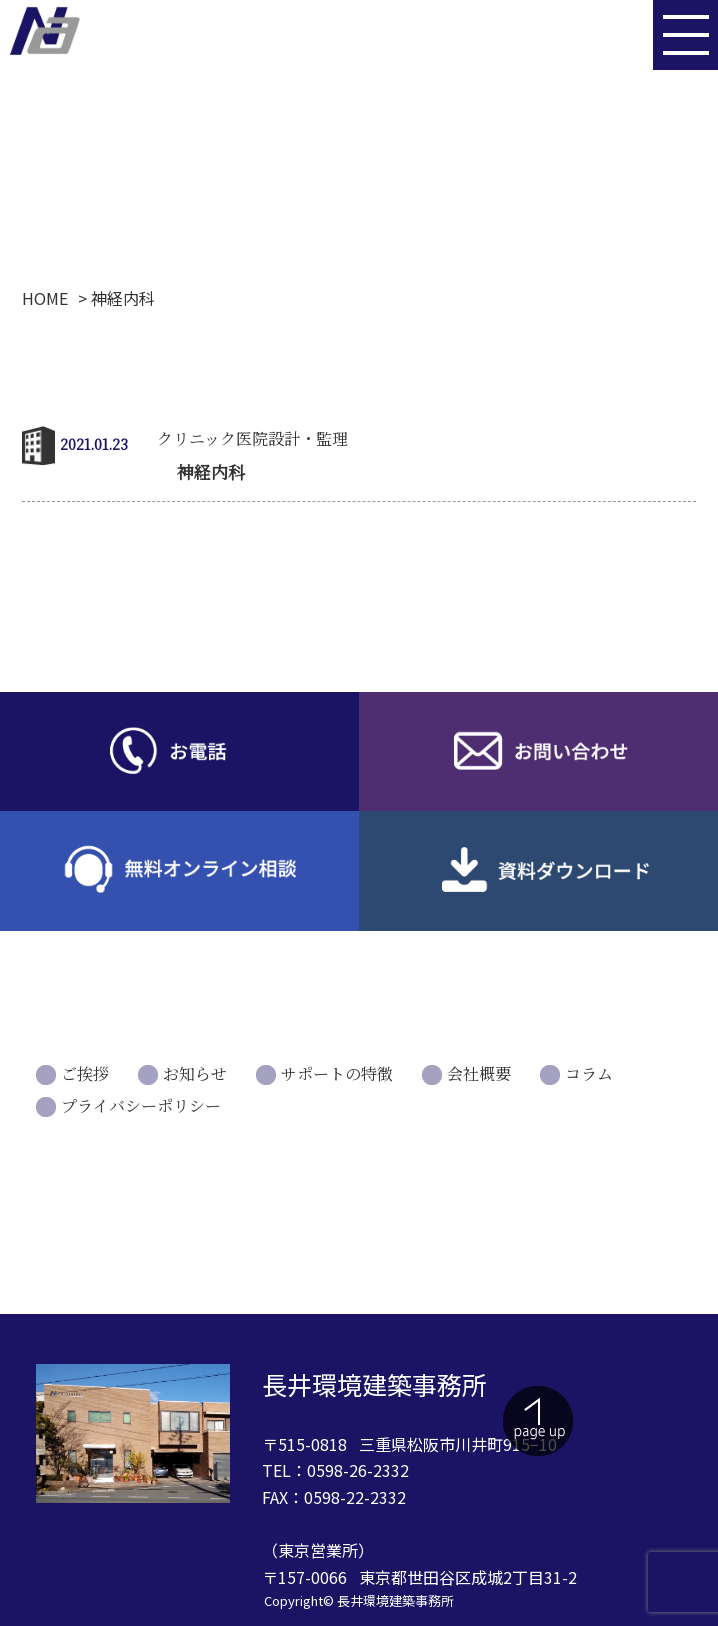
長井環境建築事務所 (395, 1600)
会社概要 (479, 1073)
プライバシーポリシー (141, 1105)
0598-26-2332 (358, 1470)
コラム (589, 1073)
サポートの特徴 (337, 1073)
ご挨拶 (85, 1073)
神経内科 (211, 471)
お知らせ (195, 1073)
